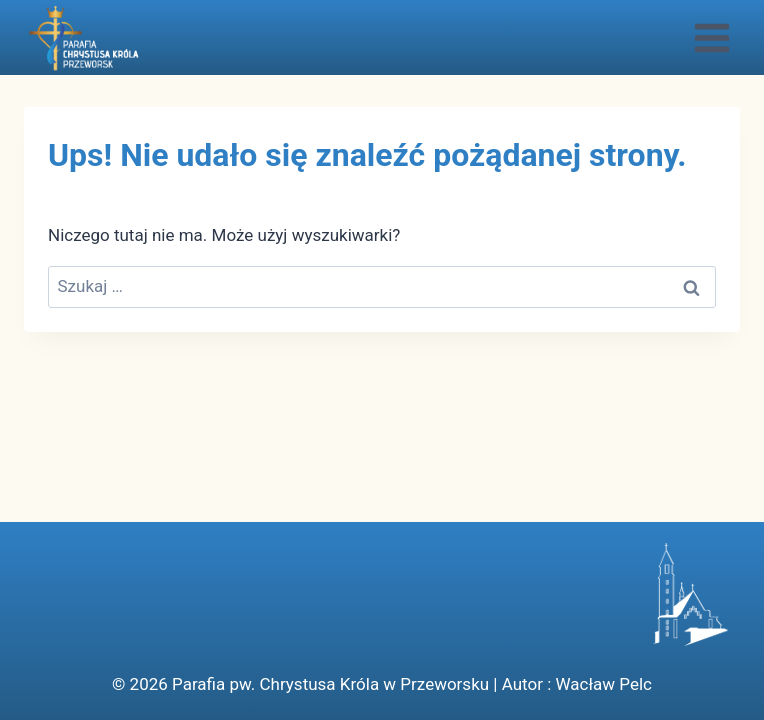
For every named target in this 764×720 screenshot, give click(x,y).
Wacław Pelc (604, 684)
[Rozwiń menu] (711, 37)
